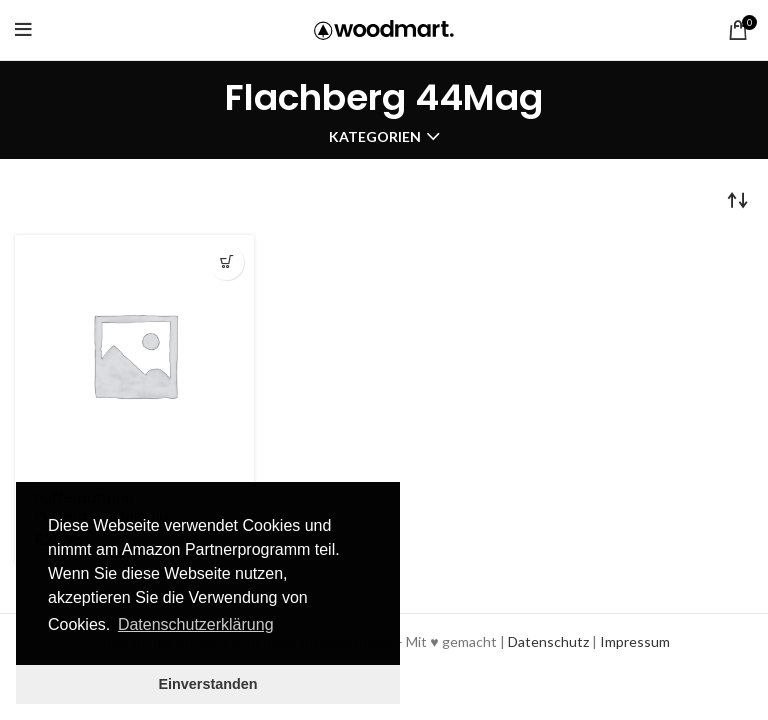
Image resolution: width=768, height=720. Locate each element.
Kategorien (375, 137)
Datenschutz (548, 641)
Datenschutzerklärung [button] (196, 624)
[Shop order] (738, 199)
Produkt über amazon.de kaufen (226, 262)
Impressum (635, 641)
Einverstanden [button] (207, 684)
